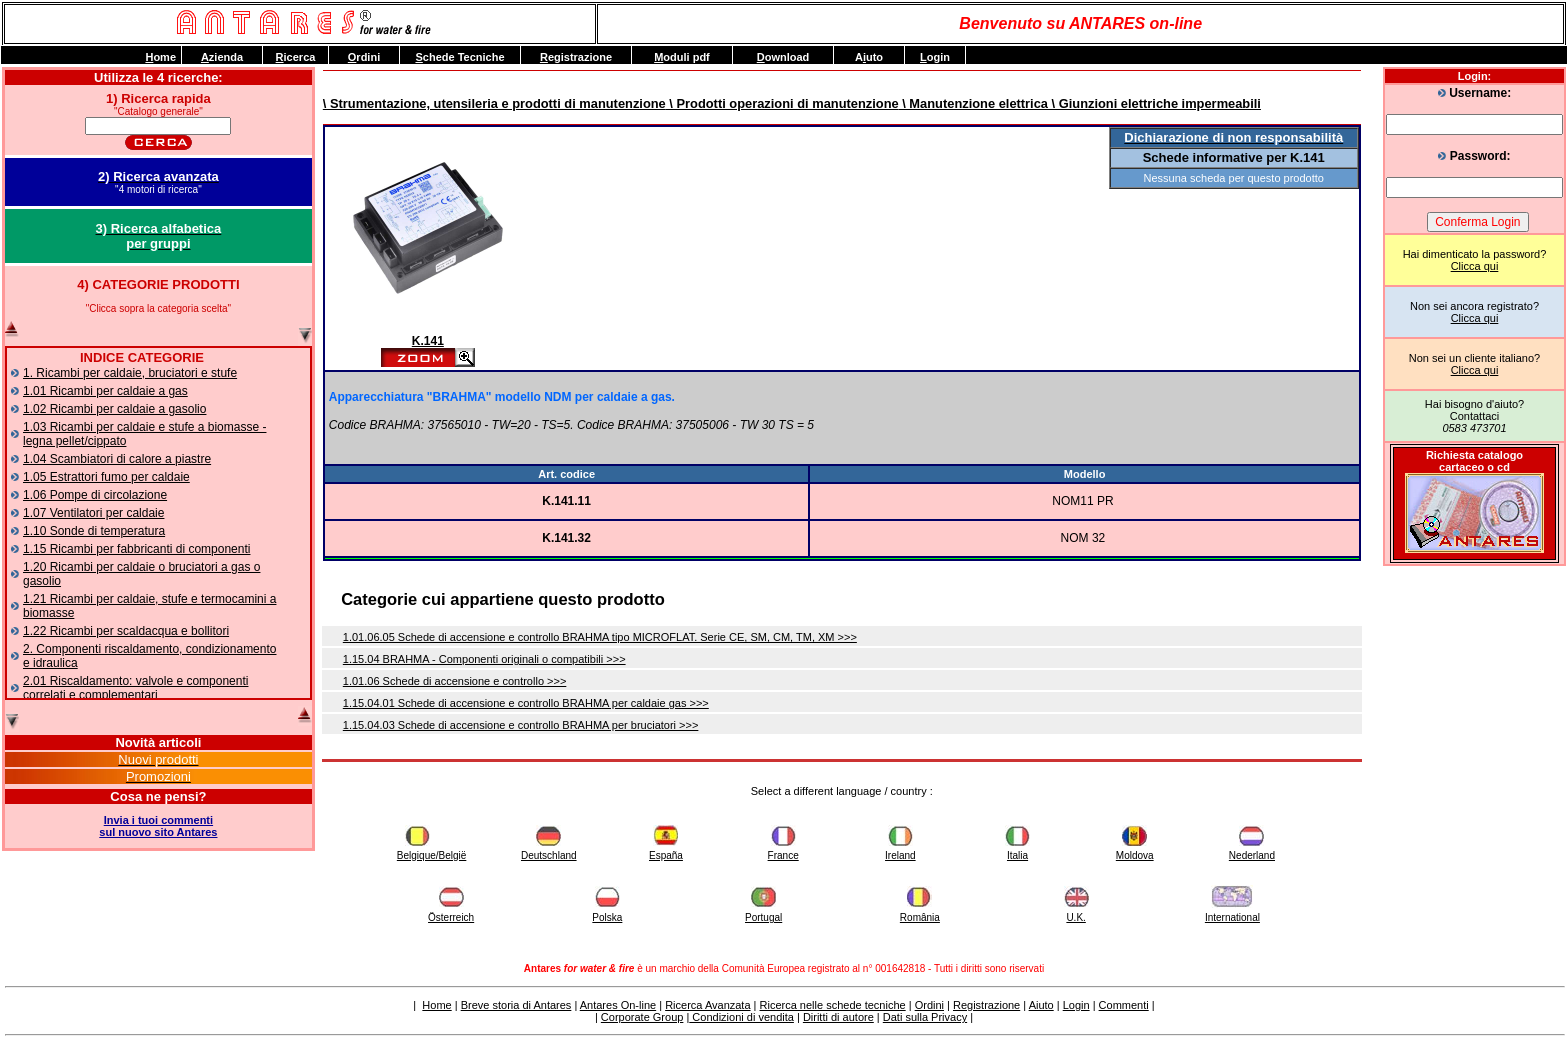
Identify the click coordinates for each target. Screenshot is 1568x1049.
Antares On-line (618, 1005)
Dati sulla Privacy (925, 1017)
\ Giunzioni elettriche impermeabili (1154, 103)
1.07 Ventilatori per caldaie (93, 513)
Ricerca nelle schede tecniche (833, 1005)
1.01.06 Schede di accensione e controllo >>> (455, 681)
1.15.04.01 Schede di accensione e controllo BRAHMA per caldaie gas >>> (526, 703)
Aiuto (1041, 1005)
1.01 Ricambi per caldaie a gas (105, 391)
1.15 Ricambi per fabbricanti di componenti (136, 549)
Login (1076, 1005)
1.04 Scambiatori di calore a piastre (117, 459)
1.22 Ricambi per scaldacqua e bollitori (126, 631)
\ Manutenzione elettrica (973, 103)
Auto (869, 57)
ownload (783, 57)
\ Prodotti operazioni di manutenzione (782, 103)
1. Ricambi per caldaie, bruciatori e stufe (130, 373)
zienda (222, 57)
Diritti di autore (838, 1017)
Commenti (1124, 1005)
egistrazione (576, 57)
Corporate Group (642, 1017)
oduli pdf (682, 57)
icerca (296, 57)
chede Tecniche (459, 57)
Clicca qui (1475, 266)
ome (160, 57)
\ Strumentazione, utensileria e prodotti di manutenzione (494, 103)
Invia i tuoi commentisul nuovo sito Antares (158, 826)
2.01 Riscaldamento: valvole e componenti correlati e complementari (135, 688)
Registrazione (986, 1005)
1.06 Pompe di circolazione (95, 495)
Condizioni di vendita (741, 1017)
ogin (935, 57)
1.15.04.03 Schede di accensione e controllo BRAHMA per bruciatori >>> (521, 725)
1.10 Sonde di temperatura (94, 531)
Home (436, 1005)
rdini (364, 57)
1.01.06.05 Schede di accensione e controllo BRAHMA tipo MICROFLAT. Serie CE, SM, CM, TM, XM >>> (600, 637)
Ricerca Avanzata (707, 1005)
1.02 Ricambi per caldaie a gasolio (114, 409)
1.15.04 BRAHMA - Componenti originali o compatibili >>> (484, 659)
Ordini (929, 1005)
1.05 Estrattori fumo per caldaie (106, 477)
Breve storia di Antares (516, 1005)
